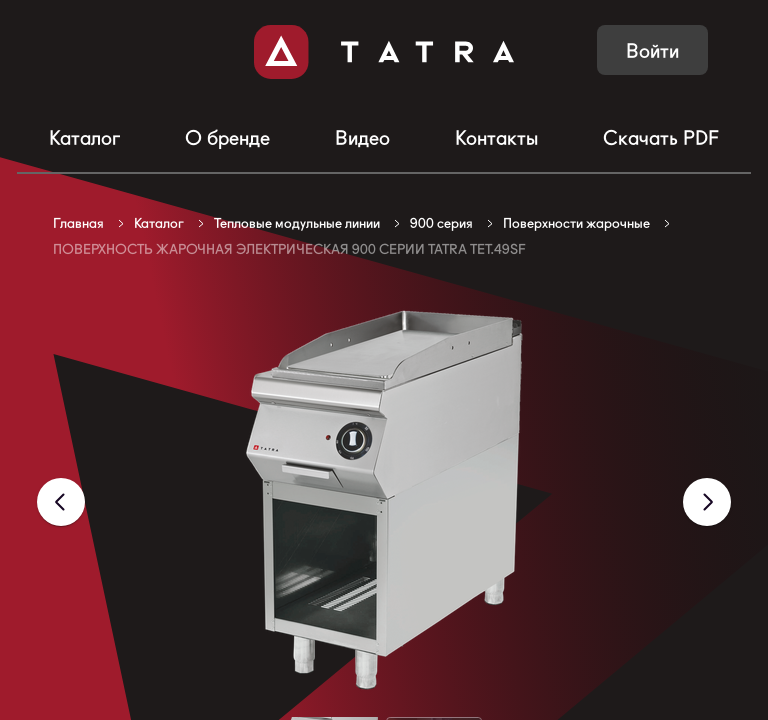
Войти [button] (652, 51)
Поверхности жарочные (576, 223)
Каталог (84, 138)
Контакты (496, 138)
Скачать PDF (661, 138)
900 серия (441, 223)
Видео (362, 138)
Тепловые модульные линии (297, 223)
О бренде (227, 138)
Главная (78, 223)
